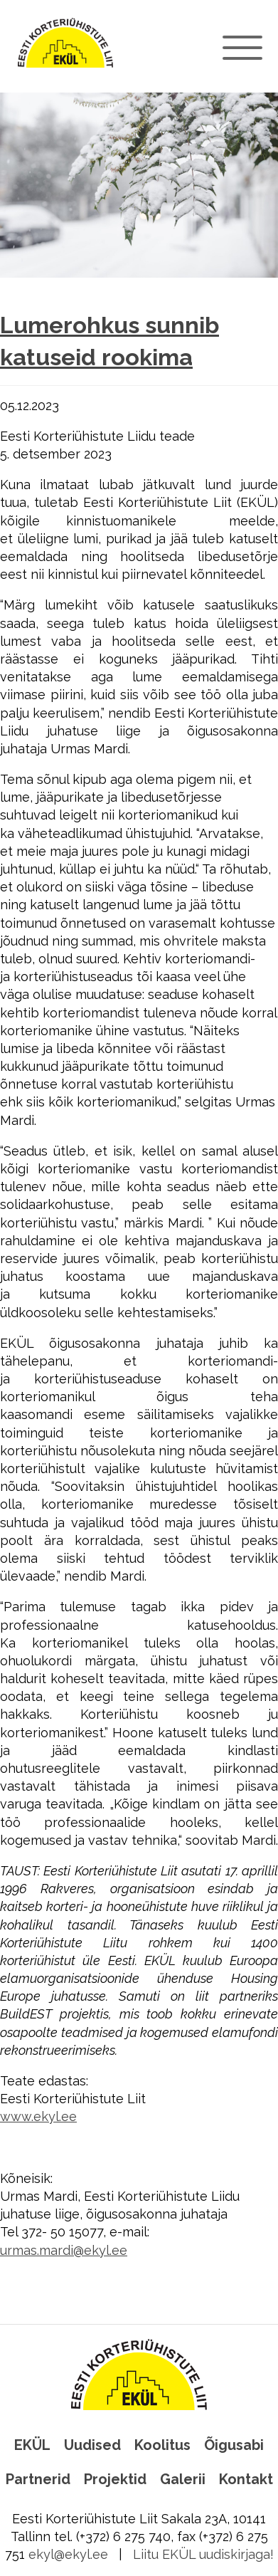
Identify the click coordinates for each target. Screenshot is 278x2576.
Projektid (115, 2479)
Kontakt (246, 2479)
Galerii (182, 2479)
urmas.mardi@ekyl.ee (63, 2250)
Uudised (92, 2445)
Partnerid (38, 2479)
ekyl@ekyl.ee (68, 2554)
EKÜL (32, 2445)
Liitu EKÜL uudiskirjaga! (203, 2554)
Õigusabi (234, 2445)
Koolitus (162, 2445)
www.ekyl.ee (38, 2116)
